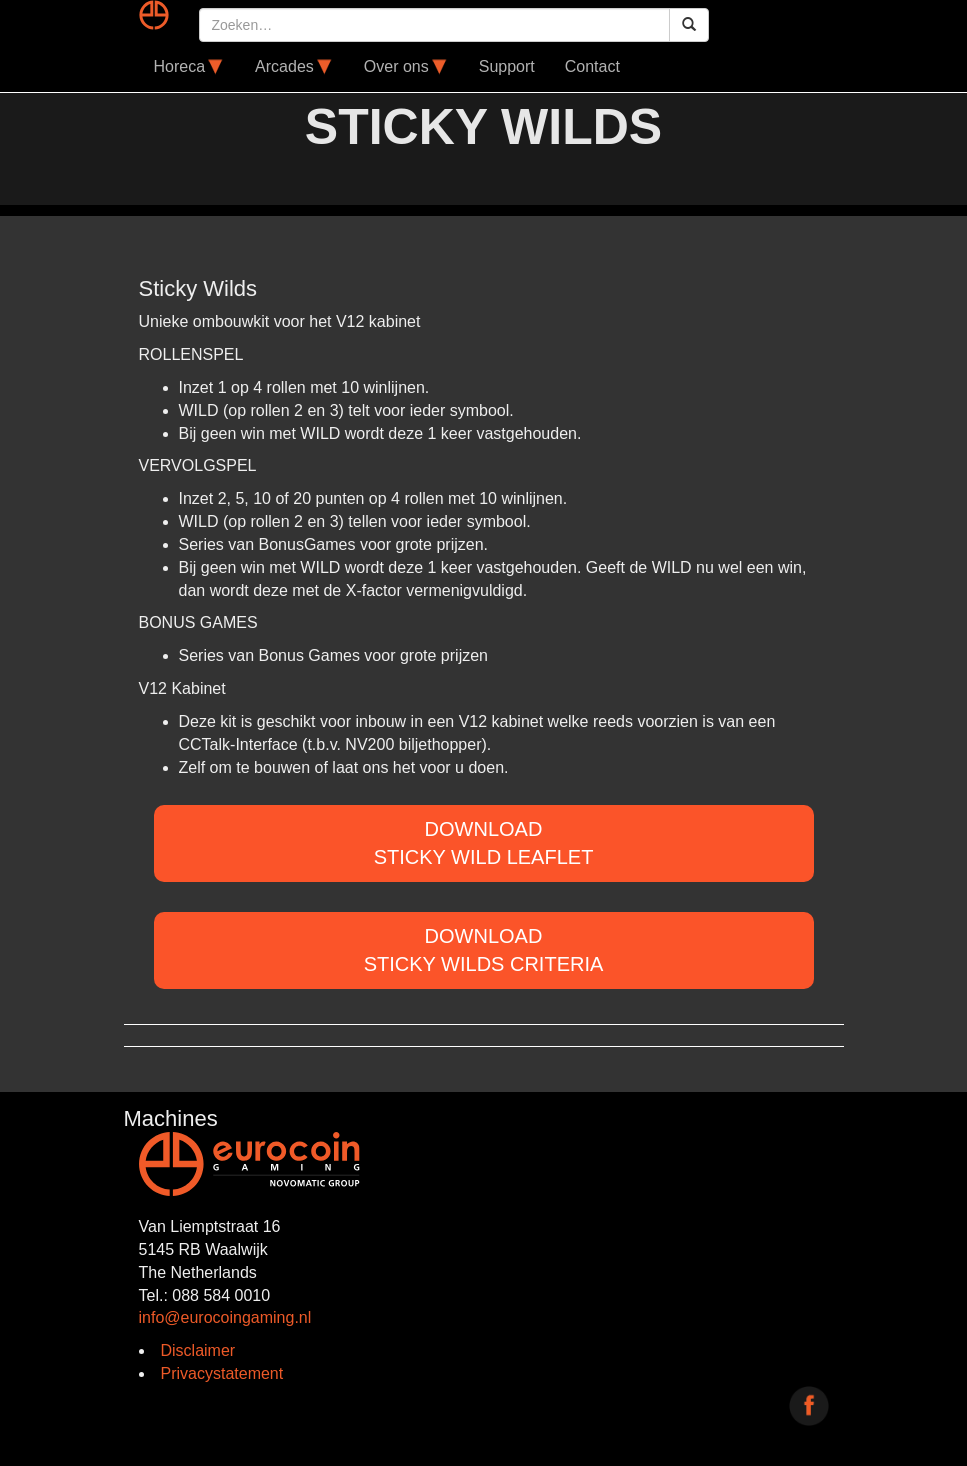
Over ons (406, 67)
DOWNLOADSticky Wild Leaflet (484, 843)
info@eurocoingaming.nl (225, 1317)
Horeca (190, 67)
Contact (592, 66)
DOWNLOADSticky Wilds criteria (484, 950)
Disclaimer (198, 1350)
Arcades (294, 67)
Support (507, 66)
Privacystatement (222, 1373)
